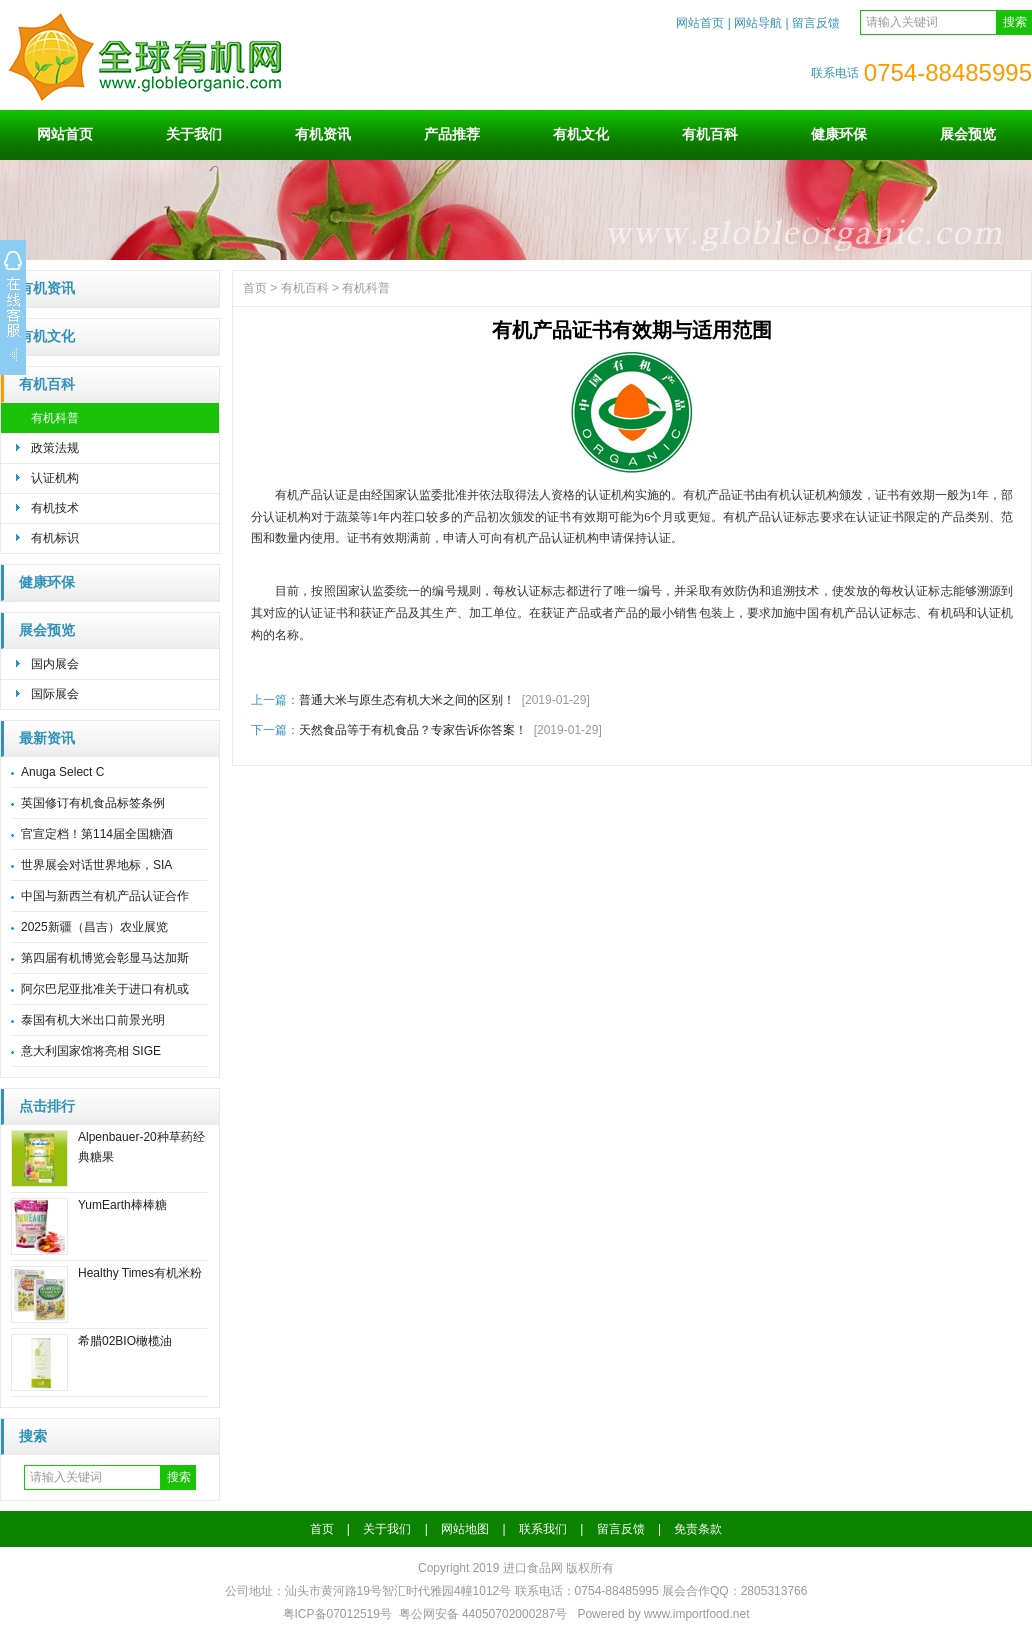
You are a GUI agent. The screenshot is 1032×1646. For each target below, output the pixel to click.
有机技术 (55, 508)
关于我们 (194, 134)
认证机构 (55, 478)
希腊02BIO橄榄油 (125, 1341)
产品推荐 (452, 134)
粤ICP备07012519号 (337, 1614)
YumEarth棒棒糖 (122, 1205)
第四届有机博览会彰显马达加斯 (105, 958)
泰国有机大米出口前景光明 (93, 1020)
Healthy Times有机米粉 (140, 1273)
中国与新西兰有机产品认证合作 (105, 896)
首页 (255, 288)
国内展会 (55, 664)
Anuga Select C (62, 772)
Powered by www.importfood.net (663, 1614)
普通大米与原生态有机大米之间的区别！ (407, 700)
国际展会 (55, 694)
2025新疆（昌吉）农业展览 (94, 927)
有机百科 (710, 134)
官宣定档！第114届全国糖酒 (97, 834)
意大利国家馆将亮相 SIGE (91, 1051)
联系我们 (543, 1529)
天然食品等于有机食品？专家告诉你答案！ (413, 730)
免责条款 (698, 1529)
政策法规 (55, 448)
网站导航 (758, 23)
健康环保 (839, 134)
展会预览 (968, 134)
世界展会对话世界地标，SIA (96, 865)
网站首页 (700, 23)
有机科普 (55, 418)
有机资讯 (323, 134)
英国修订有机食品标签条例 (93, 803)
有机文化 (581, 134)
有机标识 (55, 538)
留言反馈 (816, 23)
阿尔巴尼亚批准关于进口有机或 (105, 989)
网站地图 (465, 1529)
